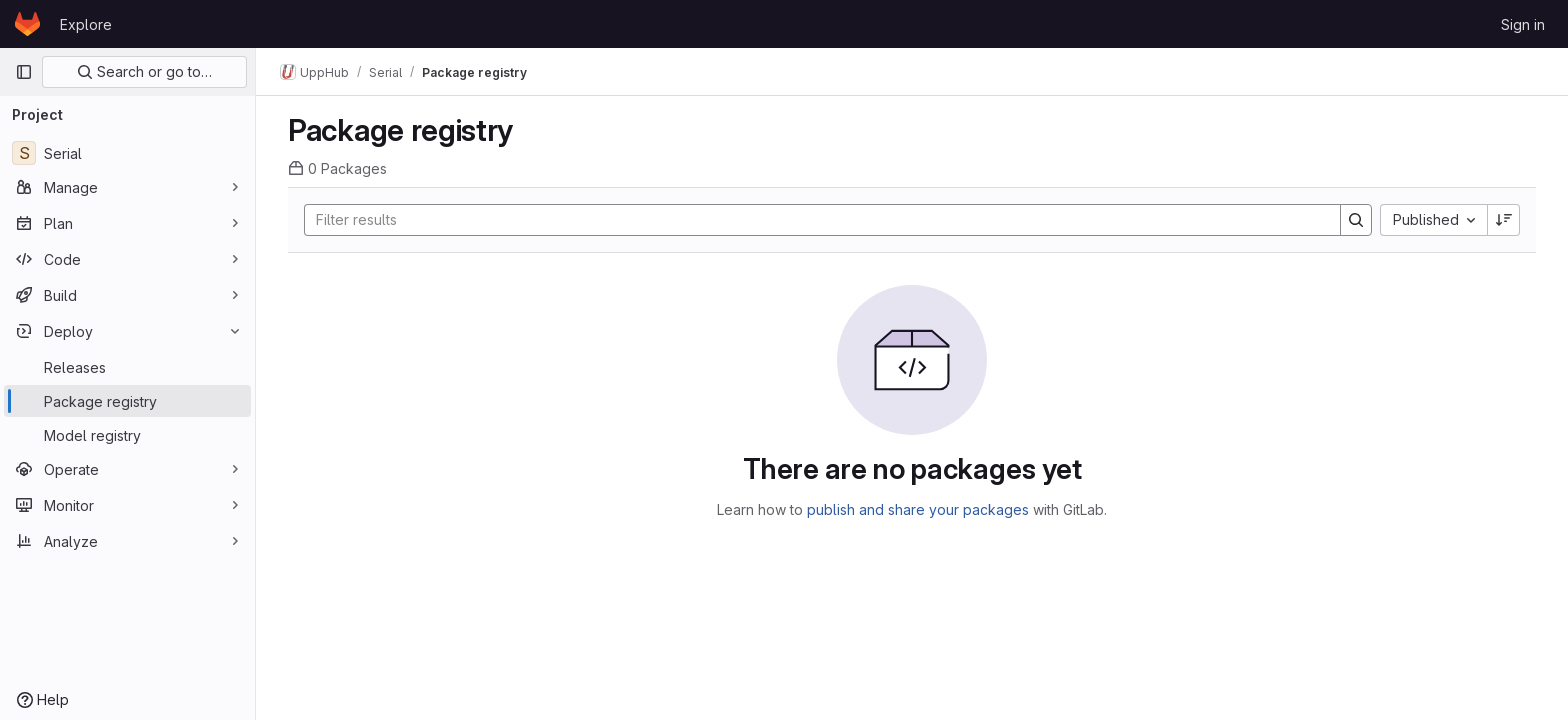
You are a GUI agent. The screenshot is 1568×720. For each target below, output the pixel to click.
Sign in (1523, 24)
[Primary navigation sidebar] (24, 72)
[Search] (812, 220)
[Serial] (127, 153)
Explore (86, 24)
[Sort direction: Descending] (1504, 220)
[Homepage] (27, 24)
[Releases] (127, 367)
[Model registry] (127, 435)
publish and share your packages (918, 509)
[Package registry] (127, 401)
